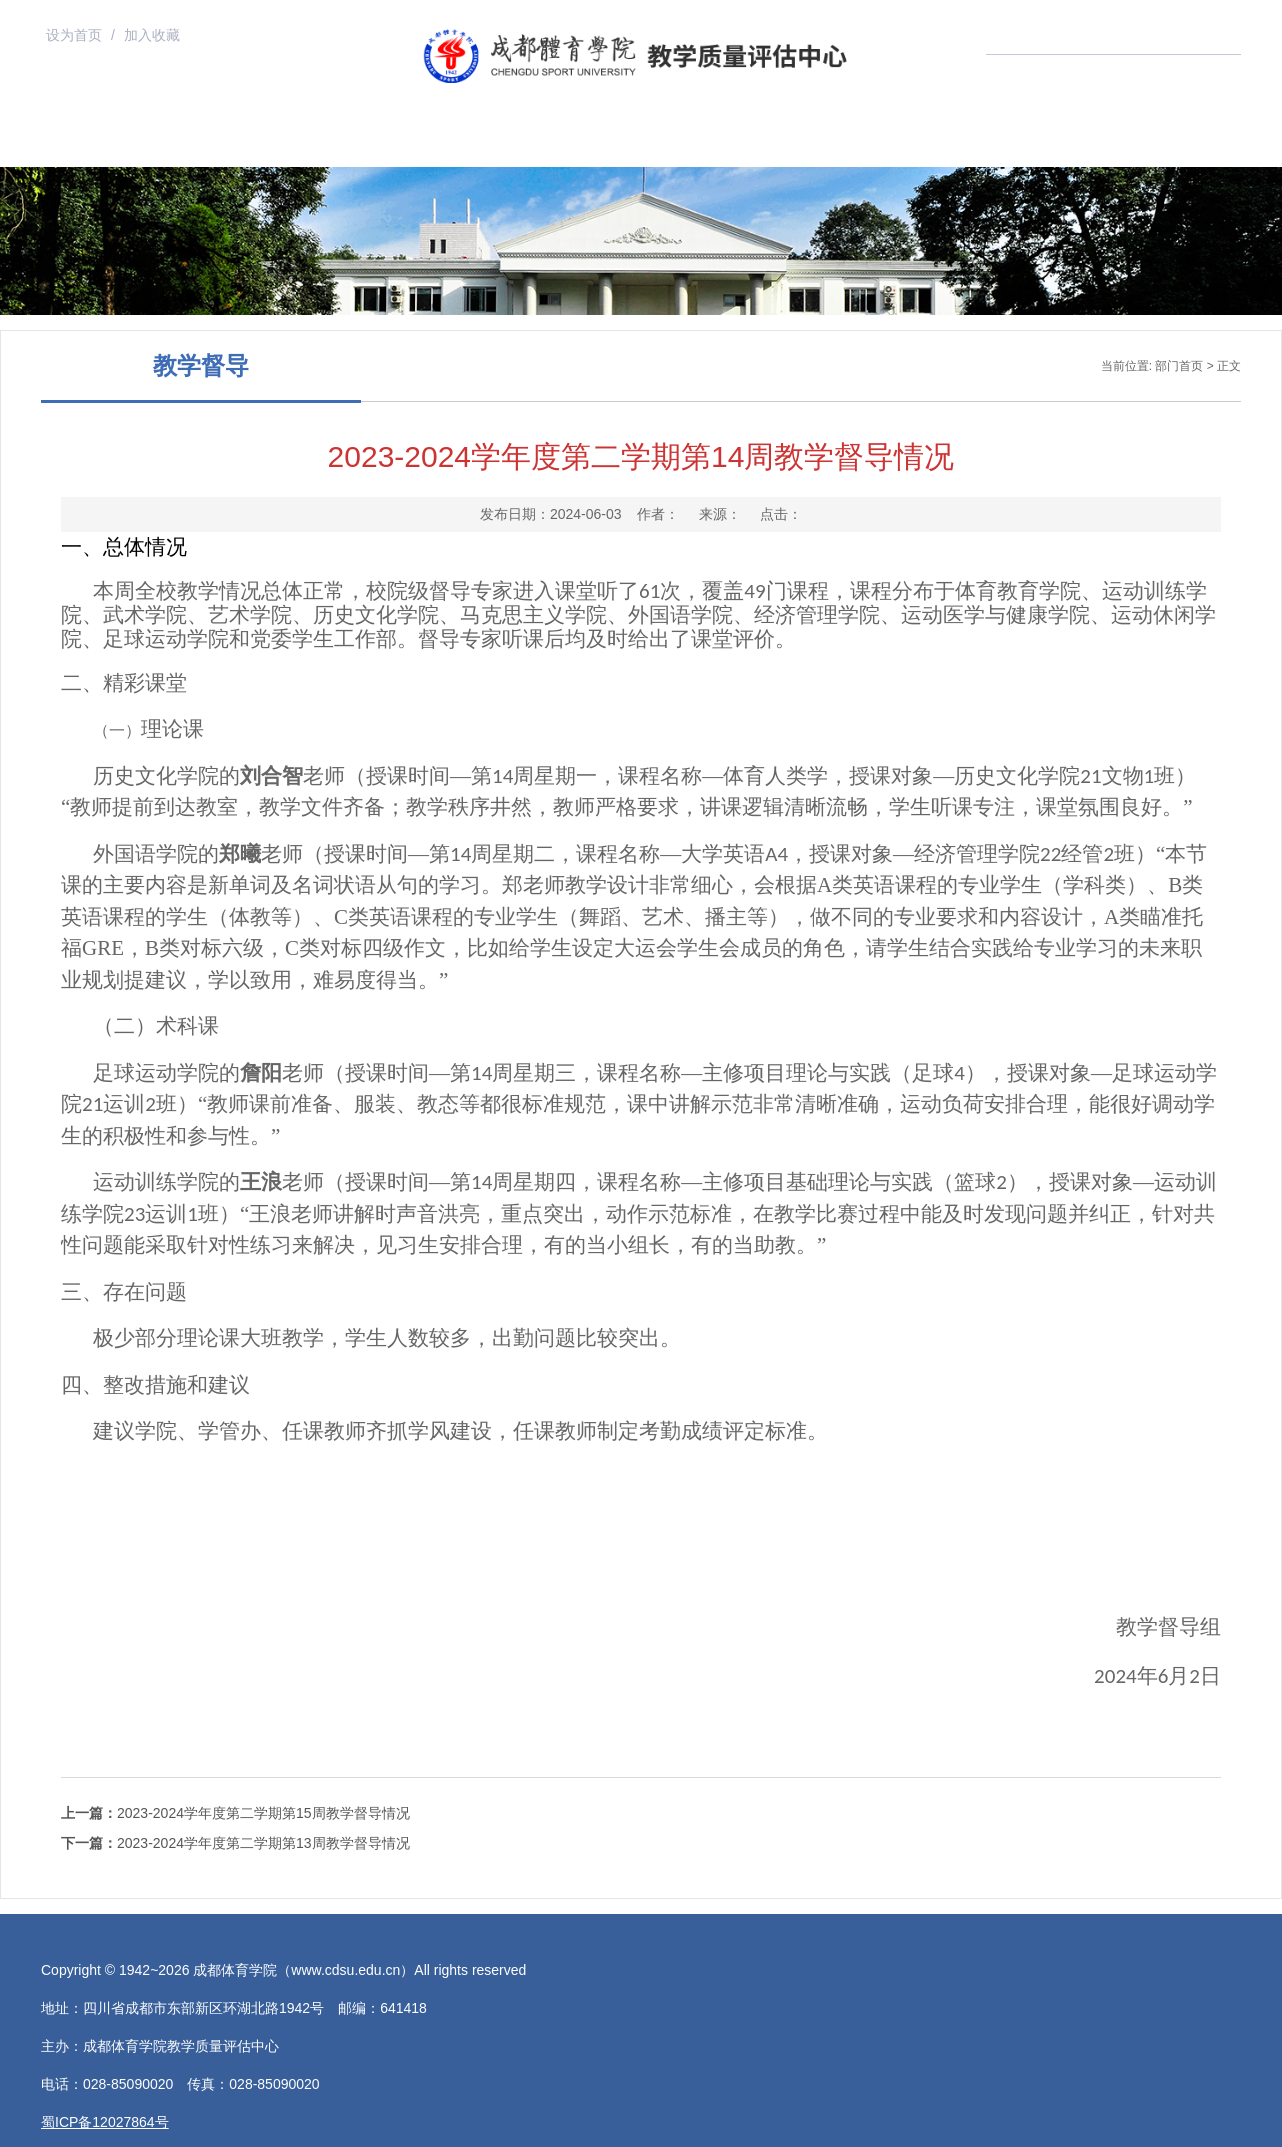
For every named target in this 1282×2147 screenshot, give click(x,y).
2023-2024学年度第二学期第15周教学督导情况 (235, 1813)
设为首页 (76, 35)
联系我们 (1137, 141)
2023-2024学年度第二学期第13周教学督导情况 (235, 1843)
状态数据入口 (887, 141)
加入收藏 (152, 35)
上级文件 (472, 141)
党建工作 (1004, 141)
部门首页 (206, 141)
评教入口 (738, 141)
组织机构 (339, 141)
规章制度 (605, 141)
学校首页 (73, 141)
